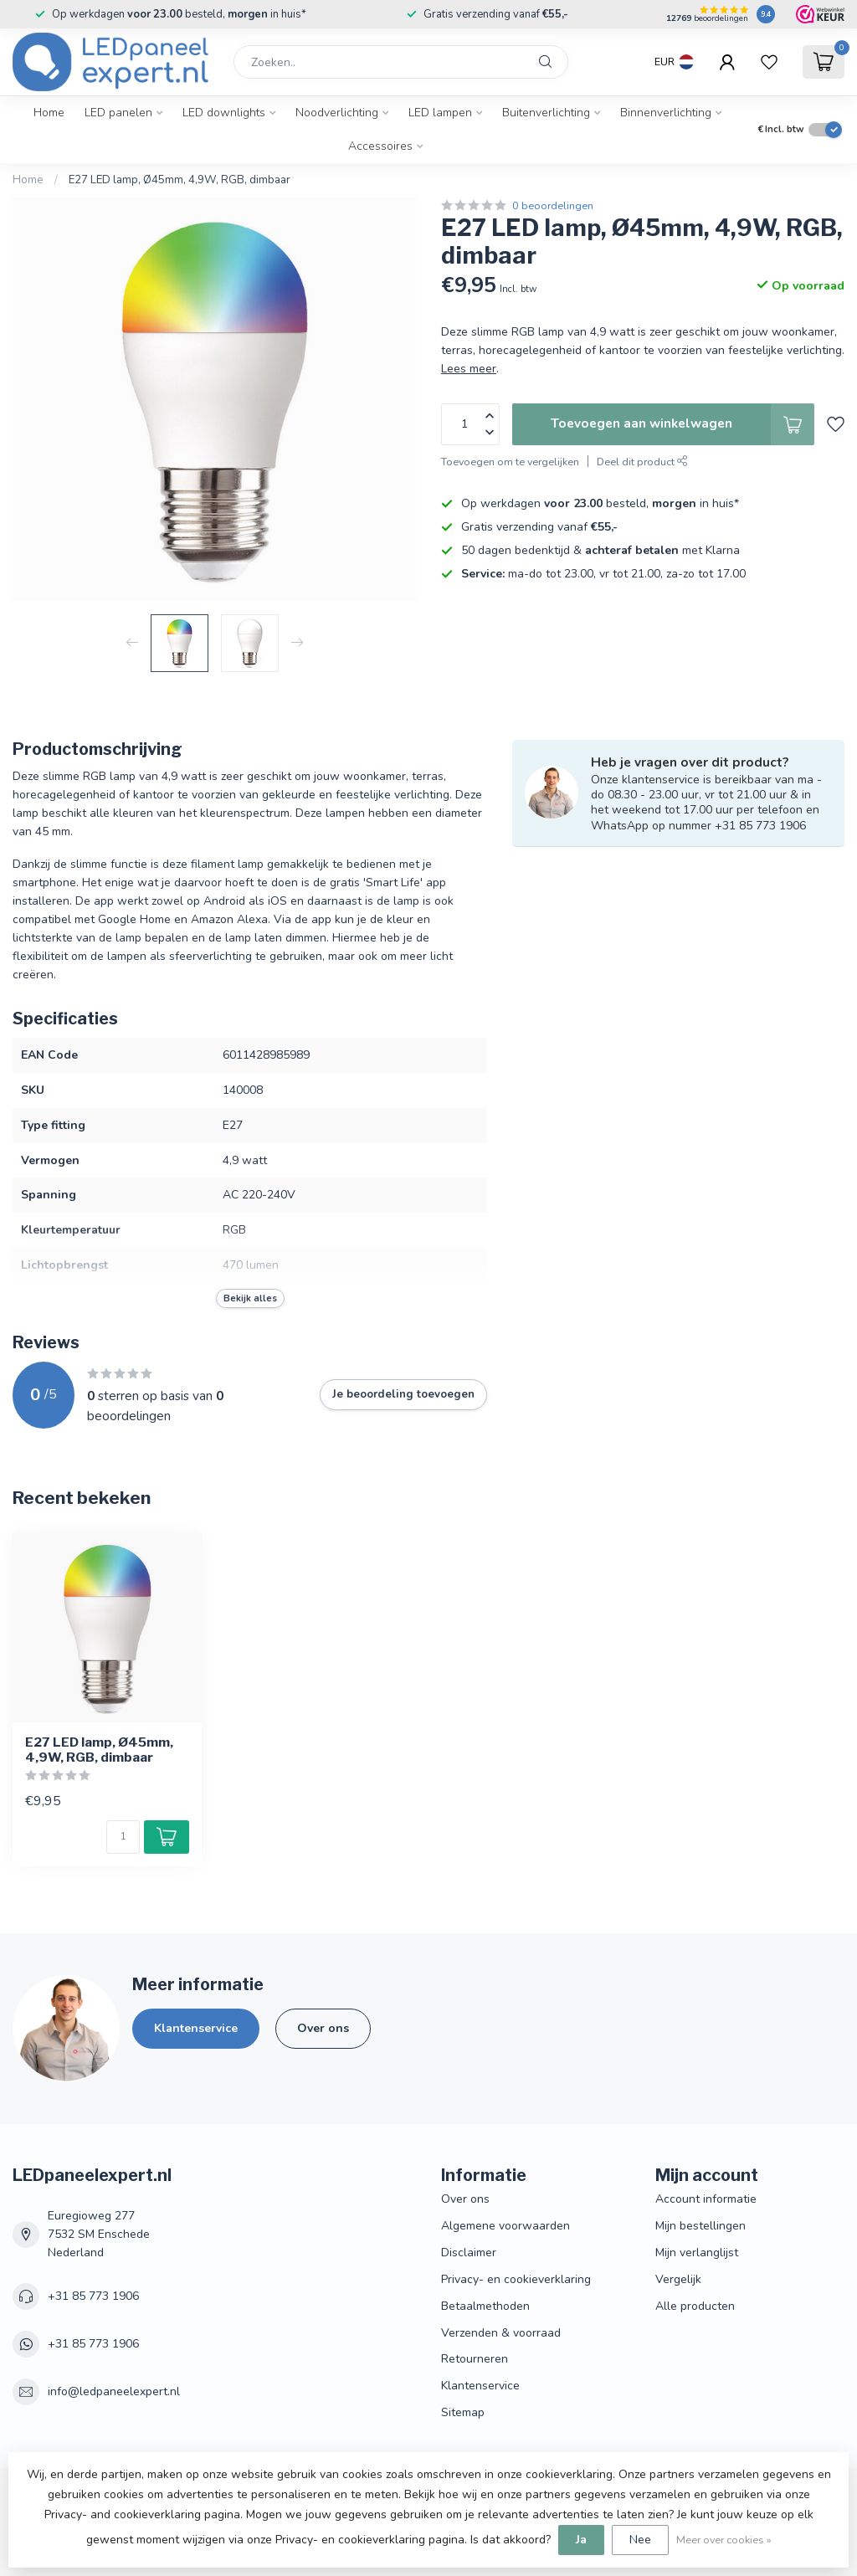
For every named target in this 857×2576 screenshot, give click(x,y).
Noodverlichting (336, 113)
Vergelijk (678, 2279)
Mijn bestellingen (700, 2226)
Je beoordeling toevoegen (403, 1394)
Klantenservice (196, 2028)
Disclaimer (468, 2252)
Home (48, 113)
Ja (581, 2540)
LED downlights (223, 113)
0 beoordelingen (552, 205)
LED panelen (118, 113)
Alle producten (695, 2306)
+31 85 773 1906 (93, 2296)
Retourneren (474, 2359)
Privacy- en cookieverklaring (516, 2279)
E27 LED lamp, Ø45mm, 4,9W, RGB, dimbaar (179, 179)
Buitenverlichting (546, 113)
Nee (640, 2540)
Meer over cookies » (724, 2539)
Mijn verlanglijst (696, 2252)
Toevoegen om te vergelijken (510, 461)
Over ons (323, 2028)
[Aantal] (123, 1837)
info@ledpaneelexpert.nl (114, 2391)
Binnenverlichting (665, 113)
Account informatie (706, 2199)
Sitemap (463, 2412)
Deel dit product (642, 461)
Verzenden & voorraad (501, 2333)
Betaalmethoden (485, 2306)
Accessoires (380, 146)
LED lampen (440, 113)
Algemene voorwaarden (505, 2226)
